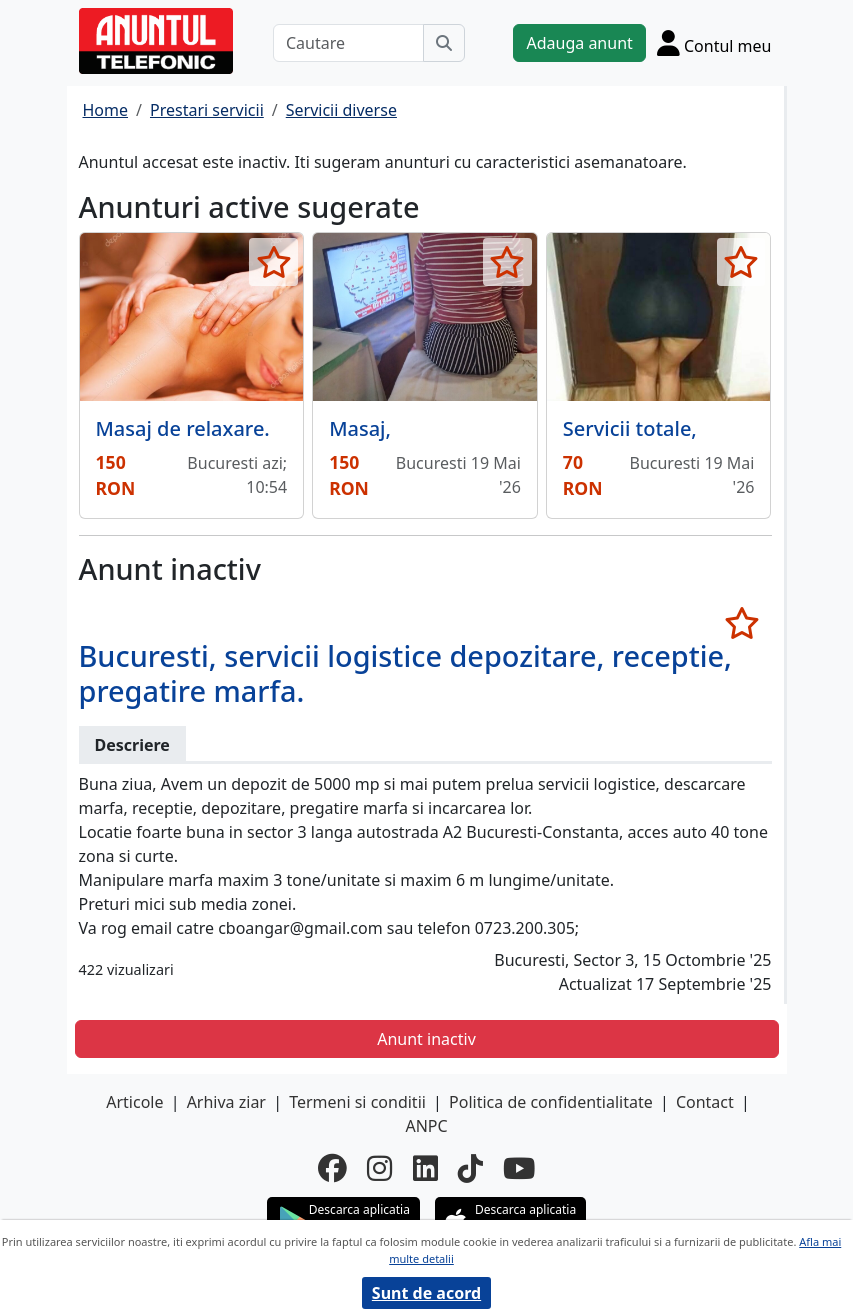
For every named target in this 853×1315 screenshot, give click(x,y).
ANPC (426, 1126)
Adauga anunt (579, 43)
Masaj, (360, 428)
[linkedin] (425, 1167)
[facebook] (332, 1167)
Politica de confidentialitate (551, 1102)
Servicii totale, (630, 428)
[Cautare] (349, 43)
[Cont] (714, 43)
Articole (134, 1102)
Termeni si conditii (357, 1102)
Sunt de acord (426, 1293)
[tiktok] (470, 1167)
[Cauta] (444, 43)
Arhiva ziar (226, 1102)
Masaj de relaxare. (183, 428)
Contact (705, 1102)
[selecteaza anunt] (273, 262)
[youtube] (519, 1167)
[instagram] (379, 1167)
